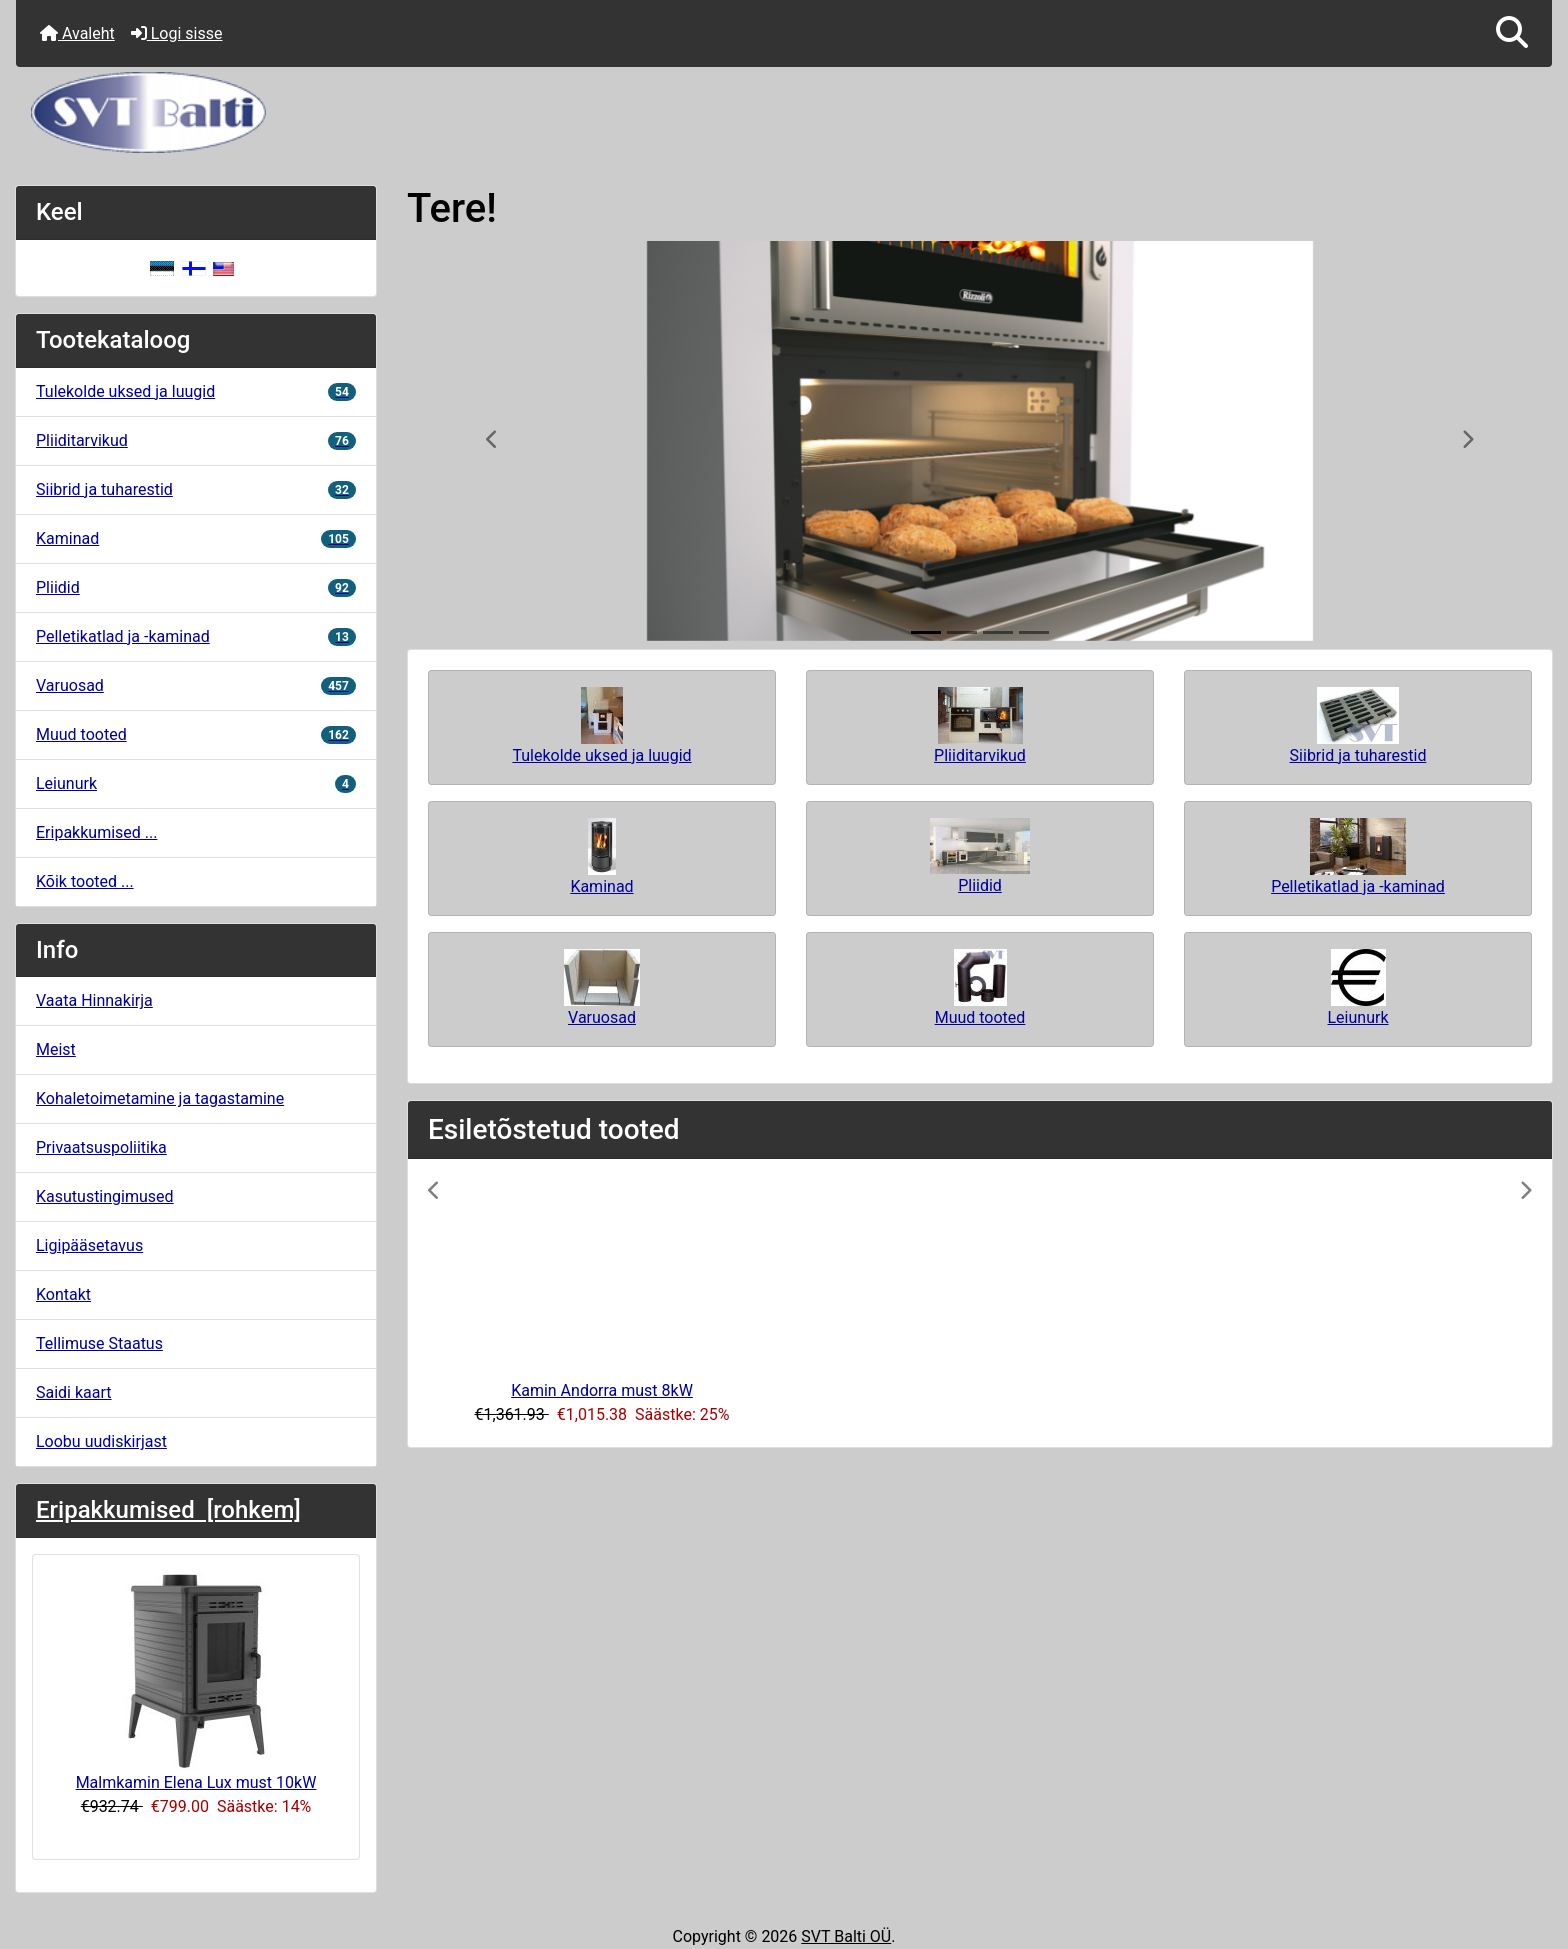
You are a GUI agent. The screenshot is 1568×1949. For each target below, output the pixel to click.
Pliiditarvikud (196, 440)
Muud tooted (196, 734)
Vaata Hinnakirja (94, 1000)
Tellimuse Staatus (99, 1343)
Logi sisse (177, 33)
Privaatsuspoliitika (101, 1147)
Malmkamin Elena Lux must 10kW (196, 1681)
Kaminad (196, 538)
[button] (1512, 33)
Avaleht (77, 33)
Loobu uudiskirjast (101, 1441)
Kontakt (63, 1294)
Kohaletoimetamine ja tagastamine (160, 1098)
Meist (56, 1049)
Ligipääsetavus (89, 1245)
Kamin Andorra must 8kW (602, 1390)
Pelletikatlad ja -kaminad (196, 636)
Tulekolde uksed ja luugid (196, 391)
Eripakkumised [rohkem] (168, 1510)
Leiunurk (196, 783)
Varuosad (196, 685)
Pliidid (196, 587)
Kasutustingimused (105, 1196)
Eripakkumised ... (96, 832)
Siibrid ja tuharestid (196, 489)
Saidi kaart (74, 1392)
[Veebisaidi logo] (784, 112)
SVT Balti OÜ (846, 1936)
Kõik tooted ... (85, 881)
